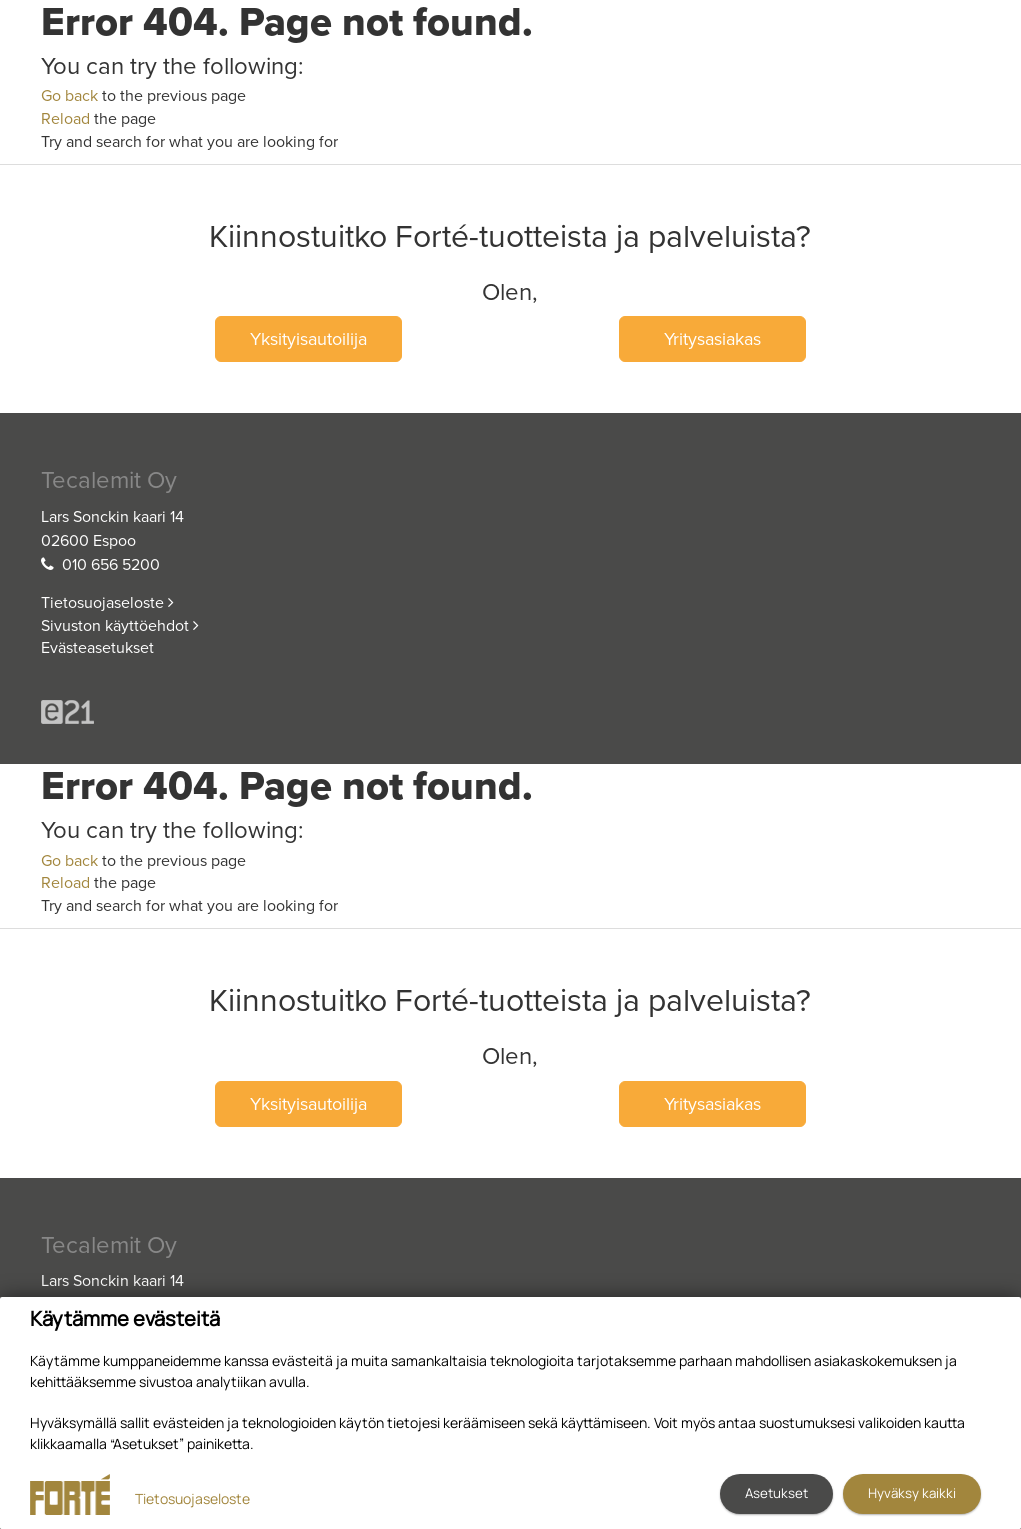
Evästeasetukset (97, 648)
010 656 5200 (111, 565)
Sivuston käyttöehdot (120, 626)
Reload (65, 119)
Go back (69, 96)
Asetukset (776, 1493)
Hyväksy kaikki (912, 1493)
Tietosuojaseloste (107, 603)
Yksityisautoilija (308, 339)
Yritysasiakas (712, 339)
